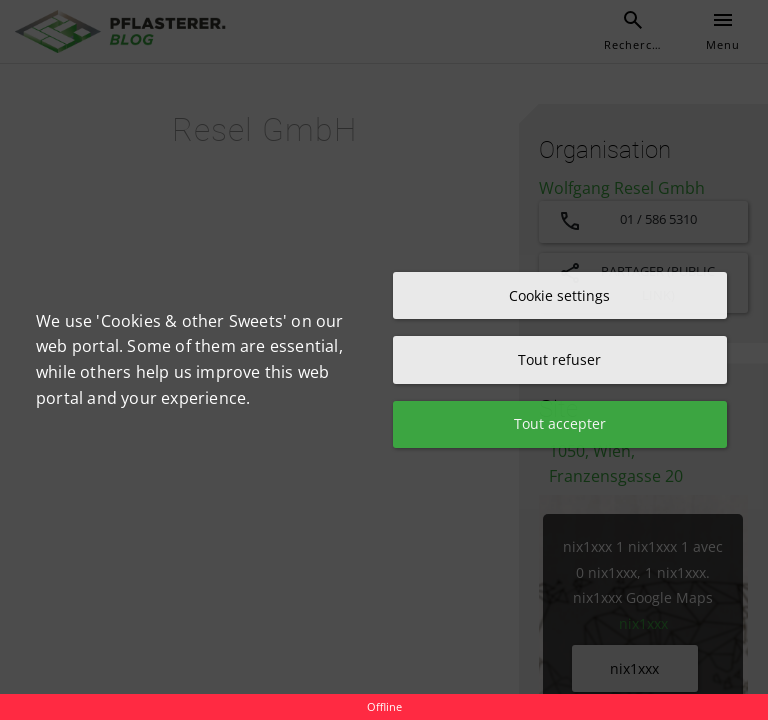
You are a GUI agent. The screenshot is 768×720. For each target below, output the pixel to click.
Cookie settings (559, 294)
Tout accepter (560, 424)
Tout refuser (559, 359)
